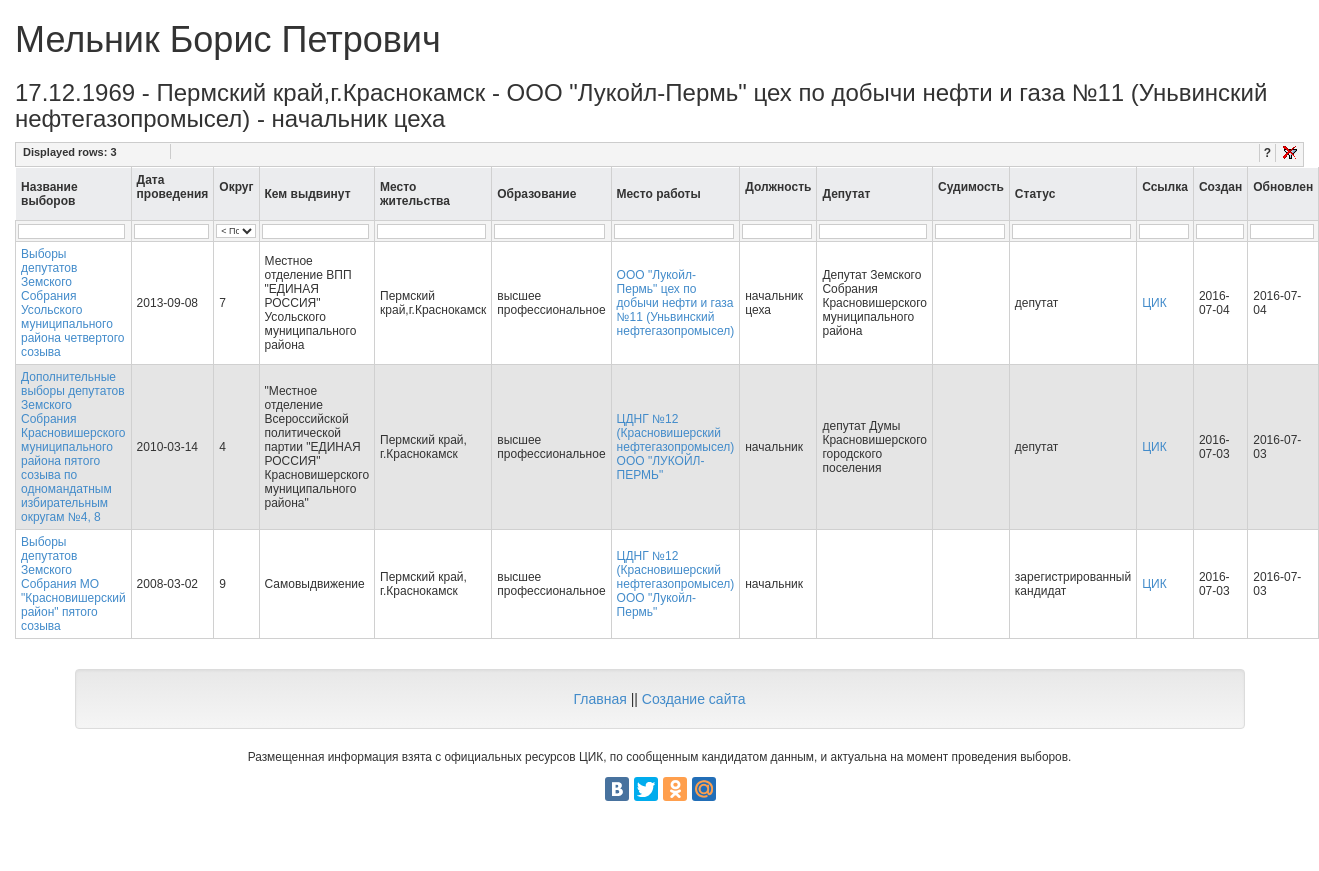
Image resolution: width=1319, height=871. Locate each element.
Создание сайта (694, 699)
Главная (599, 699)
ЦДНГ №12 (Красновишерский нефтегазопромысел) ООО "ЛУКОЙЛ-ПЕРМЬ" (676, 447)
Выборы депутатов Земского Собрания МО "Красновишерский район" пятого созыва (73, 584)
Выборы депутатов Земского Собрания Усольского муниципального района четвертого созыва (73, 303)
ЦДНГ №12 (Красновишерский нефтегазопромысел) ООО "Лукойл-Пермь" (676, 584)
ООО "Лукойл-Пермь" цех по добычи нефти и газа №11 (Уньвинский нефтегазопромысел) (676, 303)
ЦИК (1154, 303)
